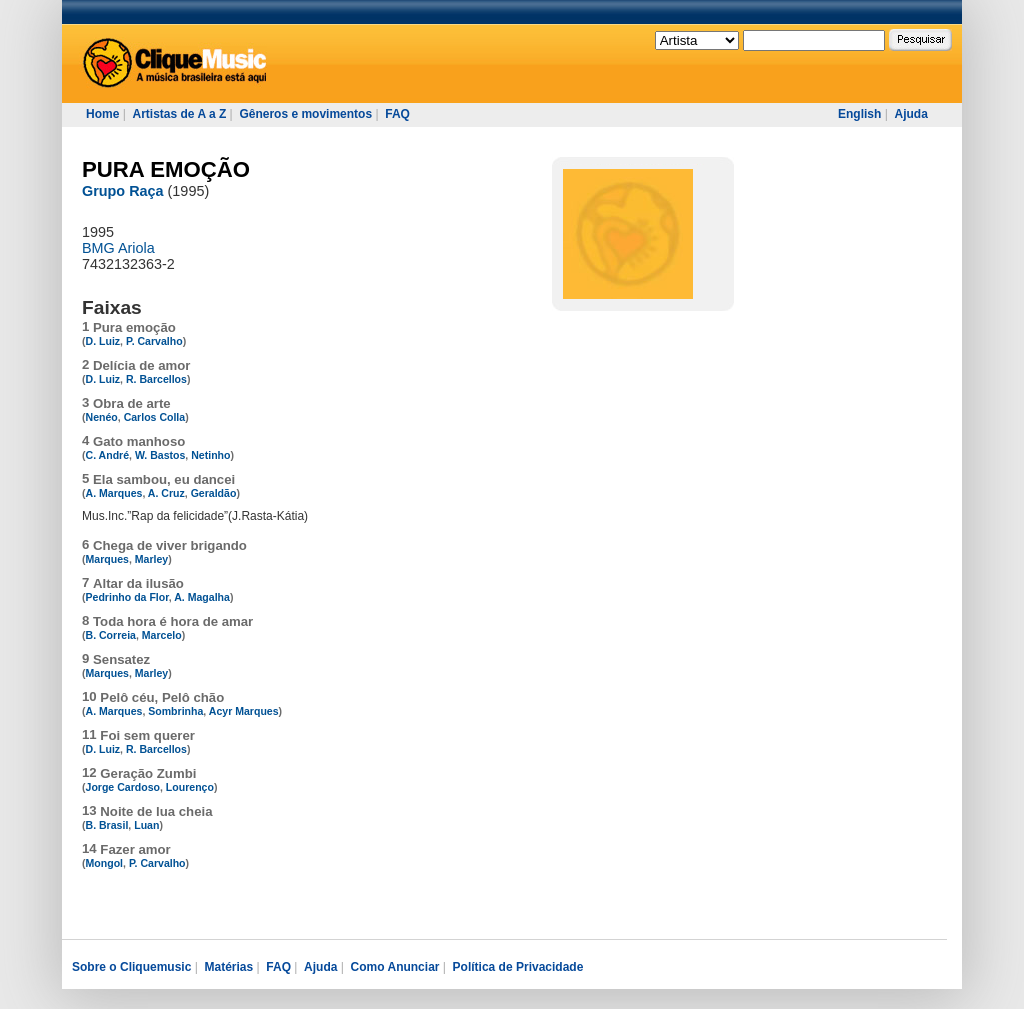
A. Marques (114, 493)
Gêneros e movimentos (305, 114)
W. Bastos (160, 455)
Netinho (210, 455)
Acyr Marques (244, 711)
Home (102, 114)
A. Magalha (202, 597)
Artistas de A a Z (179, 114)
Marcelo (162, 635)
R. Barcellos (156, 379)
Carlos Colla (155, 417)
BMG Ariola (118, 248)
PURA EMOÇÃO (166, 169)
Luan (146, 825)
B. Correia (111, 635)
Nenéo (102, 417)
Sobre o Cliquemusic (131, 967)
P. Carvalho (154, 341)
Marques (107, 559)
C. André (108, 455)
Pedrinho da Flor (127, 597)
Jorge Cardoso (123, 787)
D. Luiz (103, 341)
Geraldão (214, 493)
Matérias (228, 967)
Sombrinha (175, 711)
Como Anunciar (395, 967)
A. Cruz (166, 493)
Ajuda (910, 114)
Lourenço (190, 787)
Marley (151, 559)
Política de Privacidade (518, 967)
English (859, 114)
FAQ (397, 114)
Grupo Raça (123, 191)
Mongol (105, 863)
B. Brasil (107, 825)
